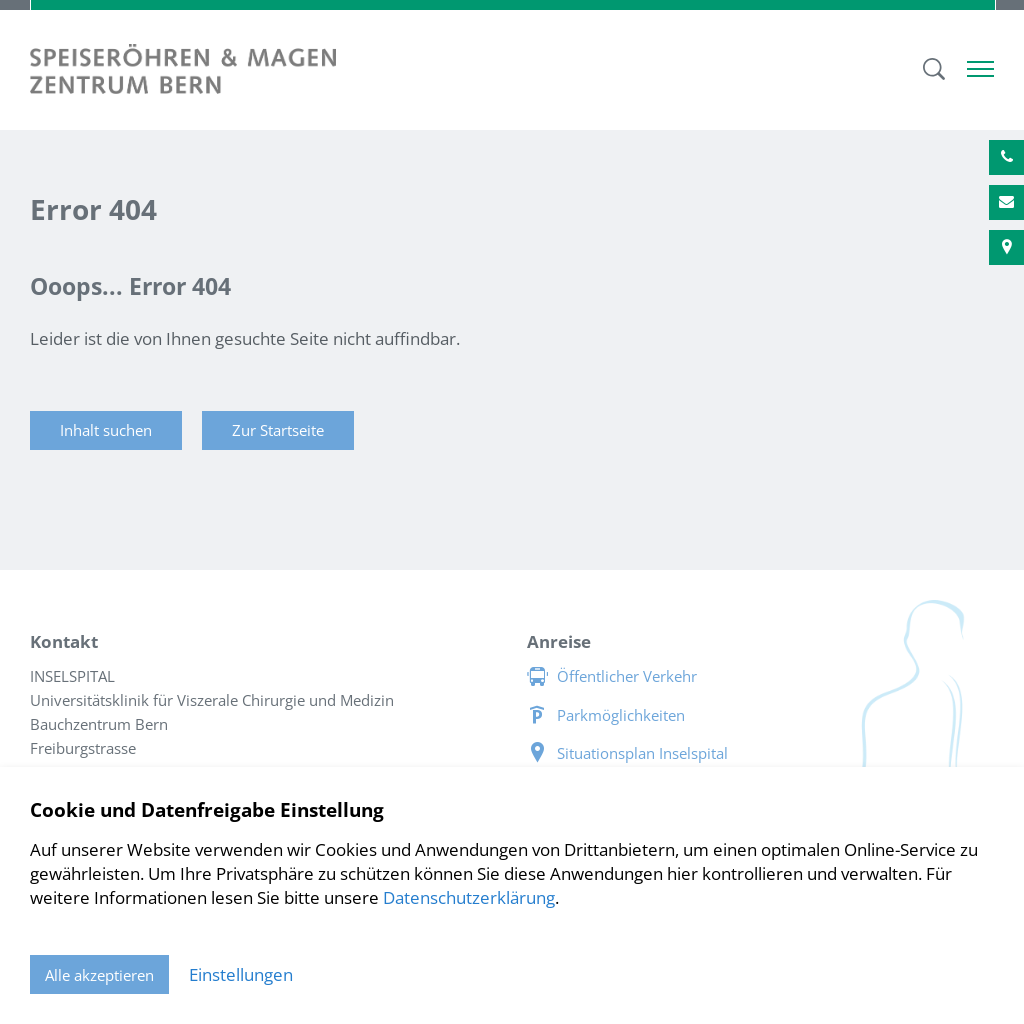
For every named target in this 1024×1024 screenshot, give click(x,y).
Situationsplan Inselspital (642, 753)
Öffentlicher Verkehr (627, 676)
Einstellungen (241, 974)
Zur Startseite (278, 430)
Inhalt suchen (106, 430)
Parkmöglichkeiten (621, 715)
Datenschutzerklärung (469, 897)
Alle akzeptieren (99, 975)
